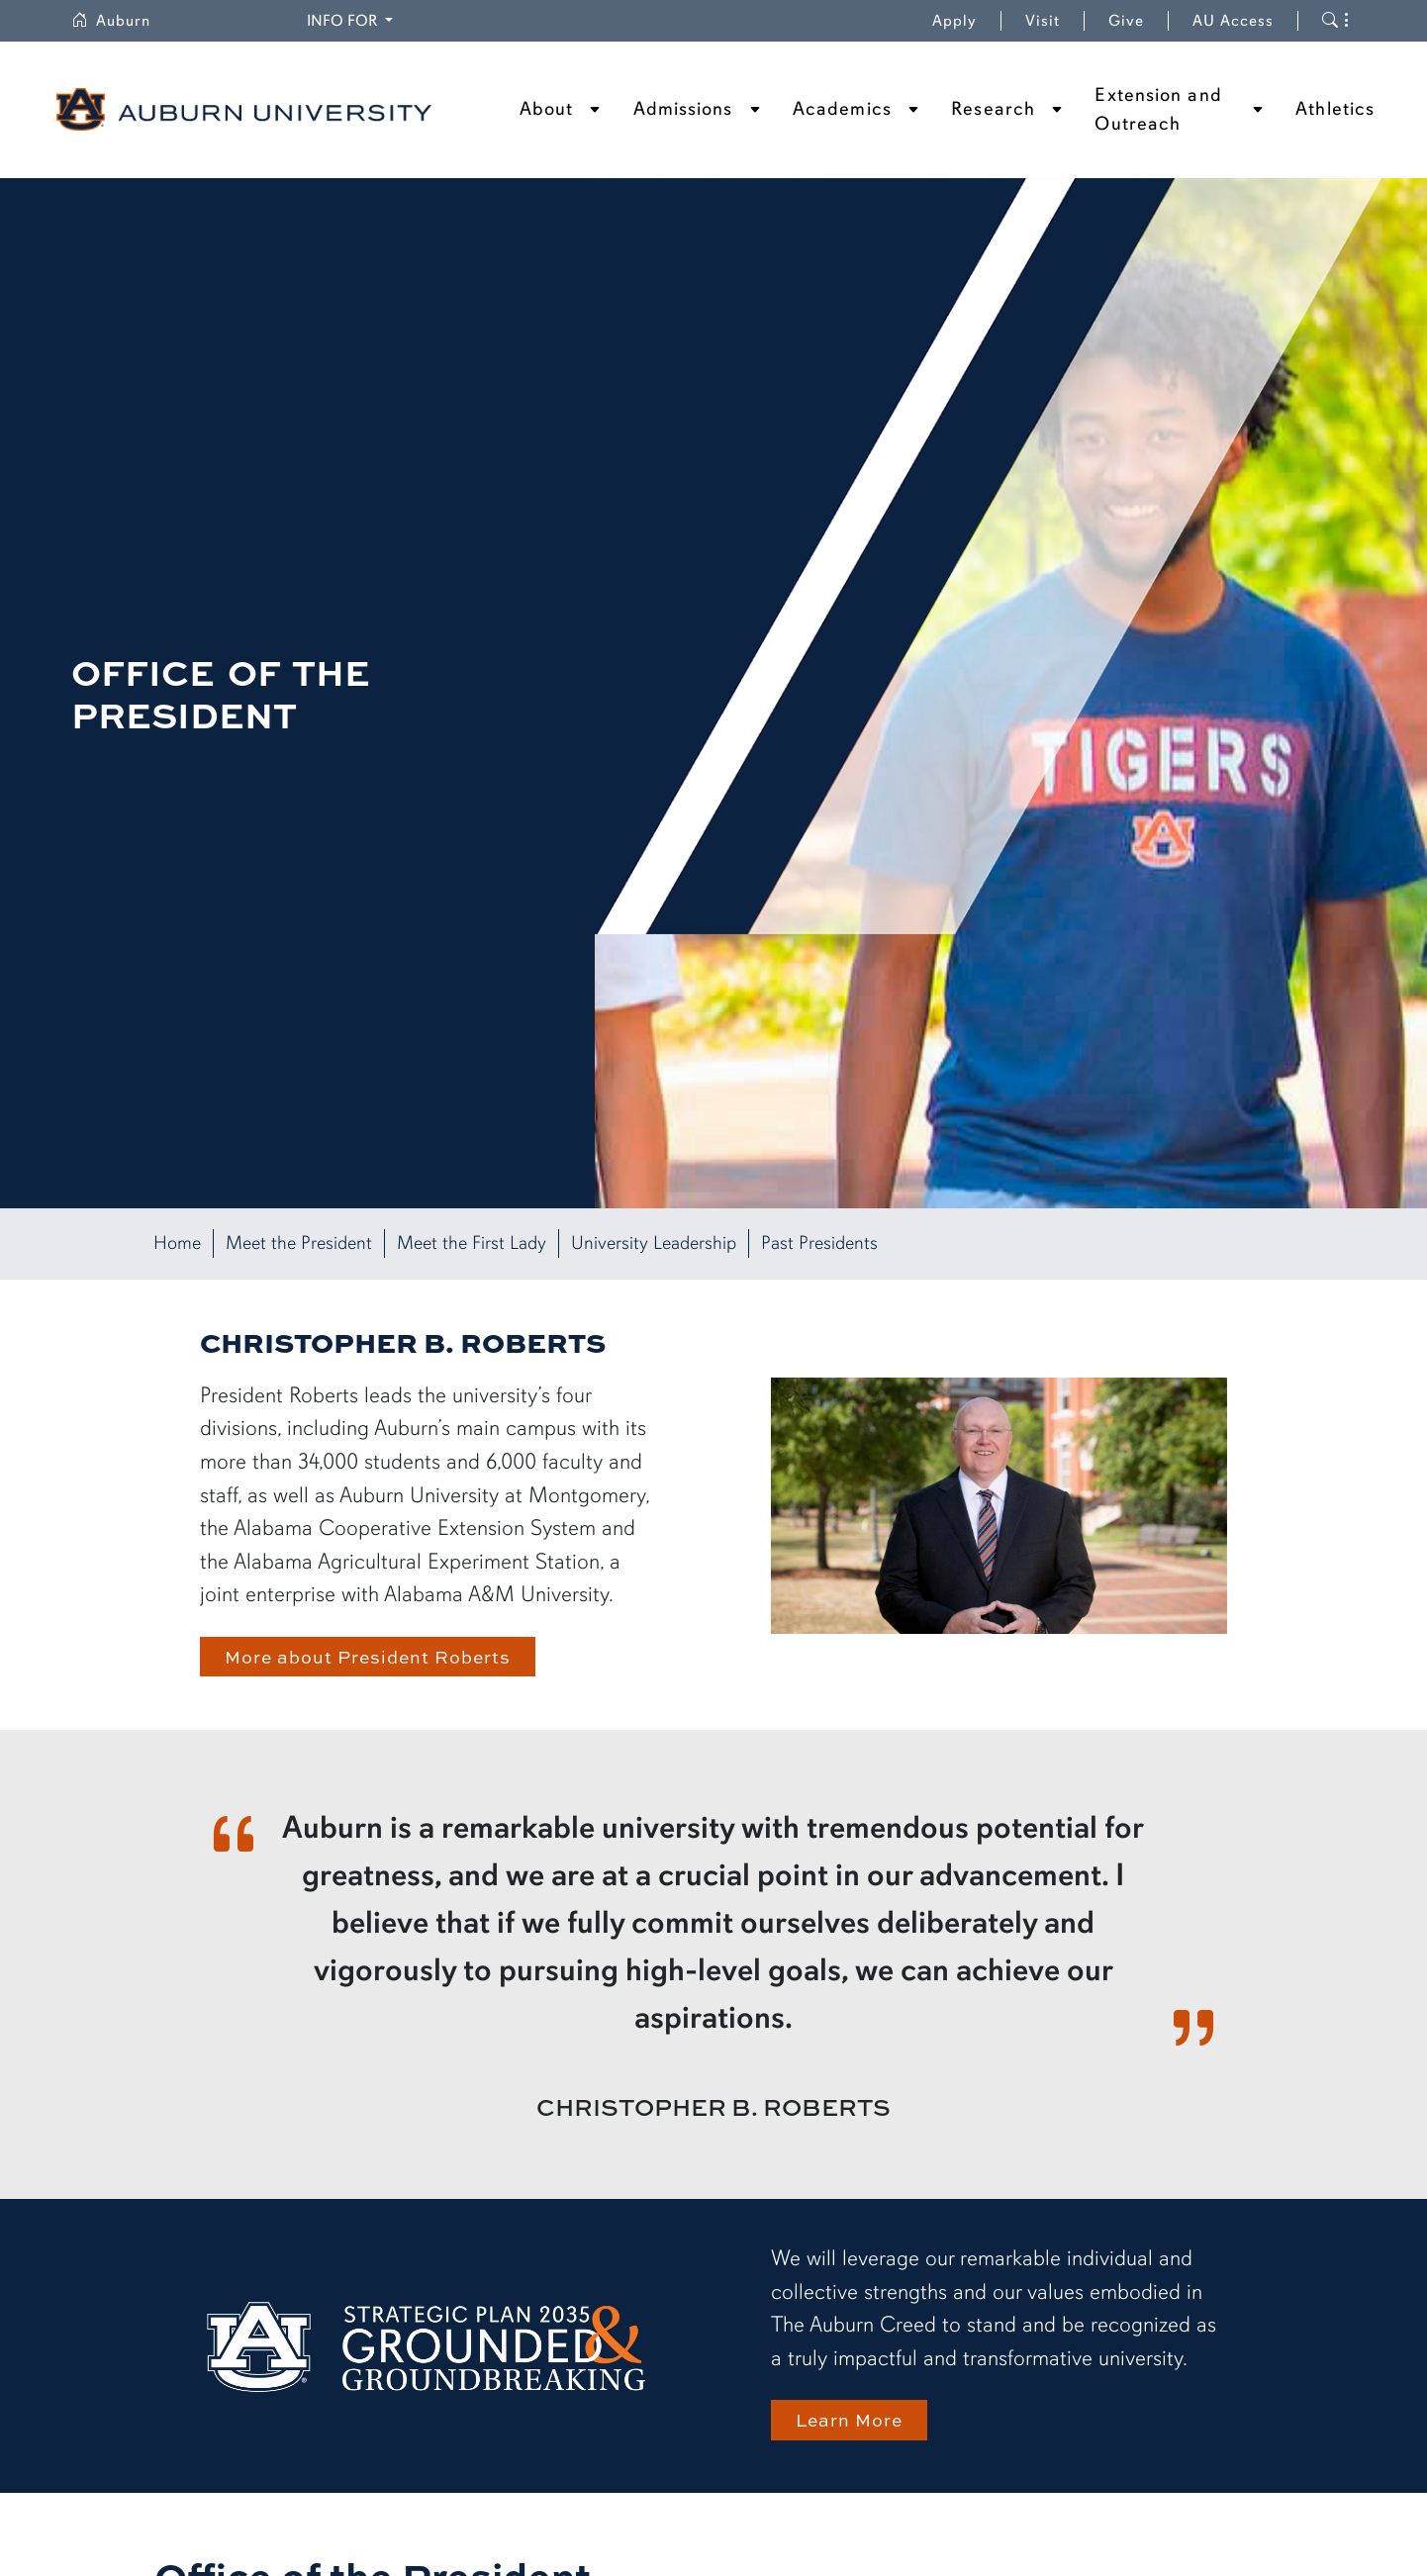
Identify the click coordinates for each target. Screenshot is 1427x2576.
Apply (954, 21)
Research (993, 109)
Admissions (683, 109)
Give (1126, 21)
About (547, 109)
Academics (842, 109)
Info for (344, 21)
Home (177, 1243)
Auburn (110, 21)
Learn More (849, 2419)
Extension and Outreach (1157, 109)
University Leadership (653, 1243)
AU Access (1233, 21)
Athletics (1335, 109)
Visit (1042, 21)
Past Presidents (819, 1243)
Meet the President (299, 1243)
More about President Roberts (368, 1656)
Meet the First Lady (471, 1243)
